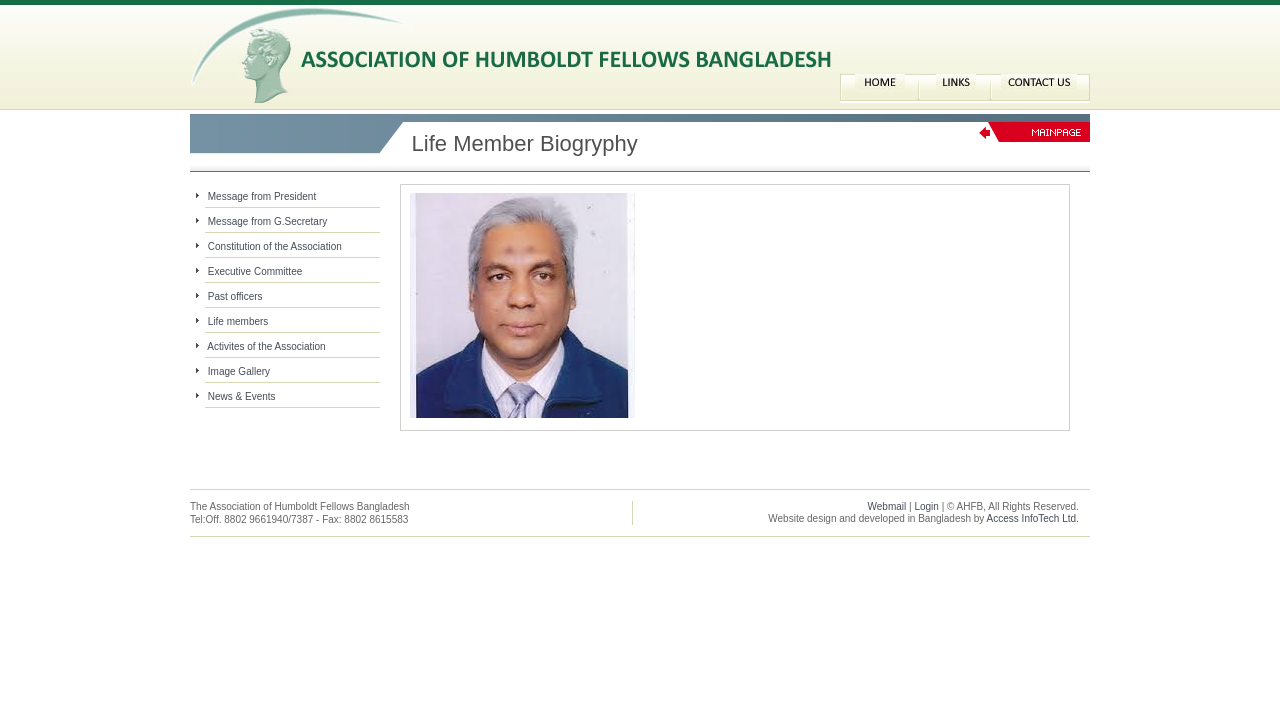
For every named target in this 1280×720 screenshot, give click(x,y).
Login (926, 506)
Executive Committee (255, 271)
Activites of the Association (266, 346)
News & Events (242, 396)
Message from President (262, 196)
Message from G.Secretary (267, 221)
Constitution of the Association (275, 246)
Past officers (235, 296)
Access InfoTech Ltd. (1033, 518)
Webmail (887, 506)
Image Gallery (239, 371)
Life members (238, 321)
